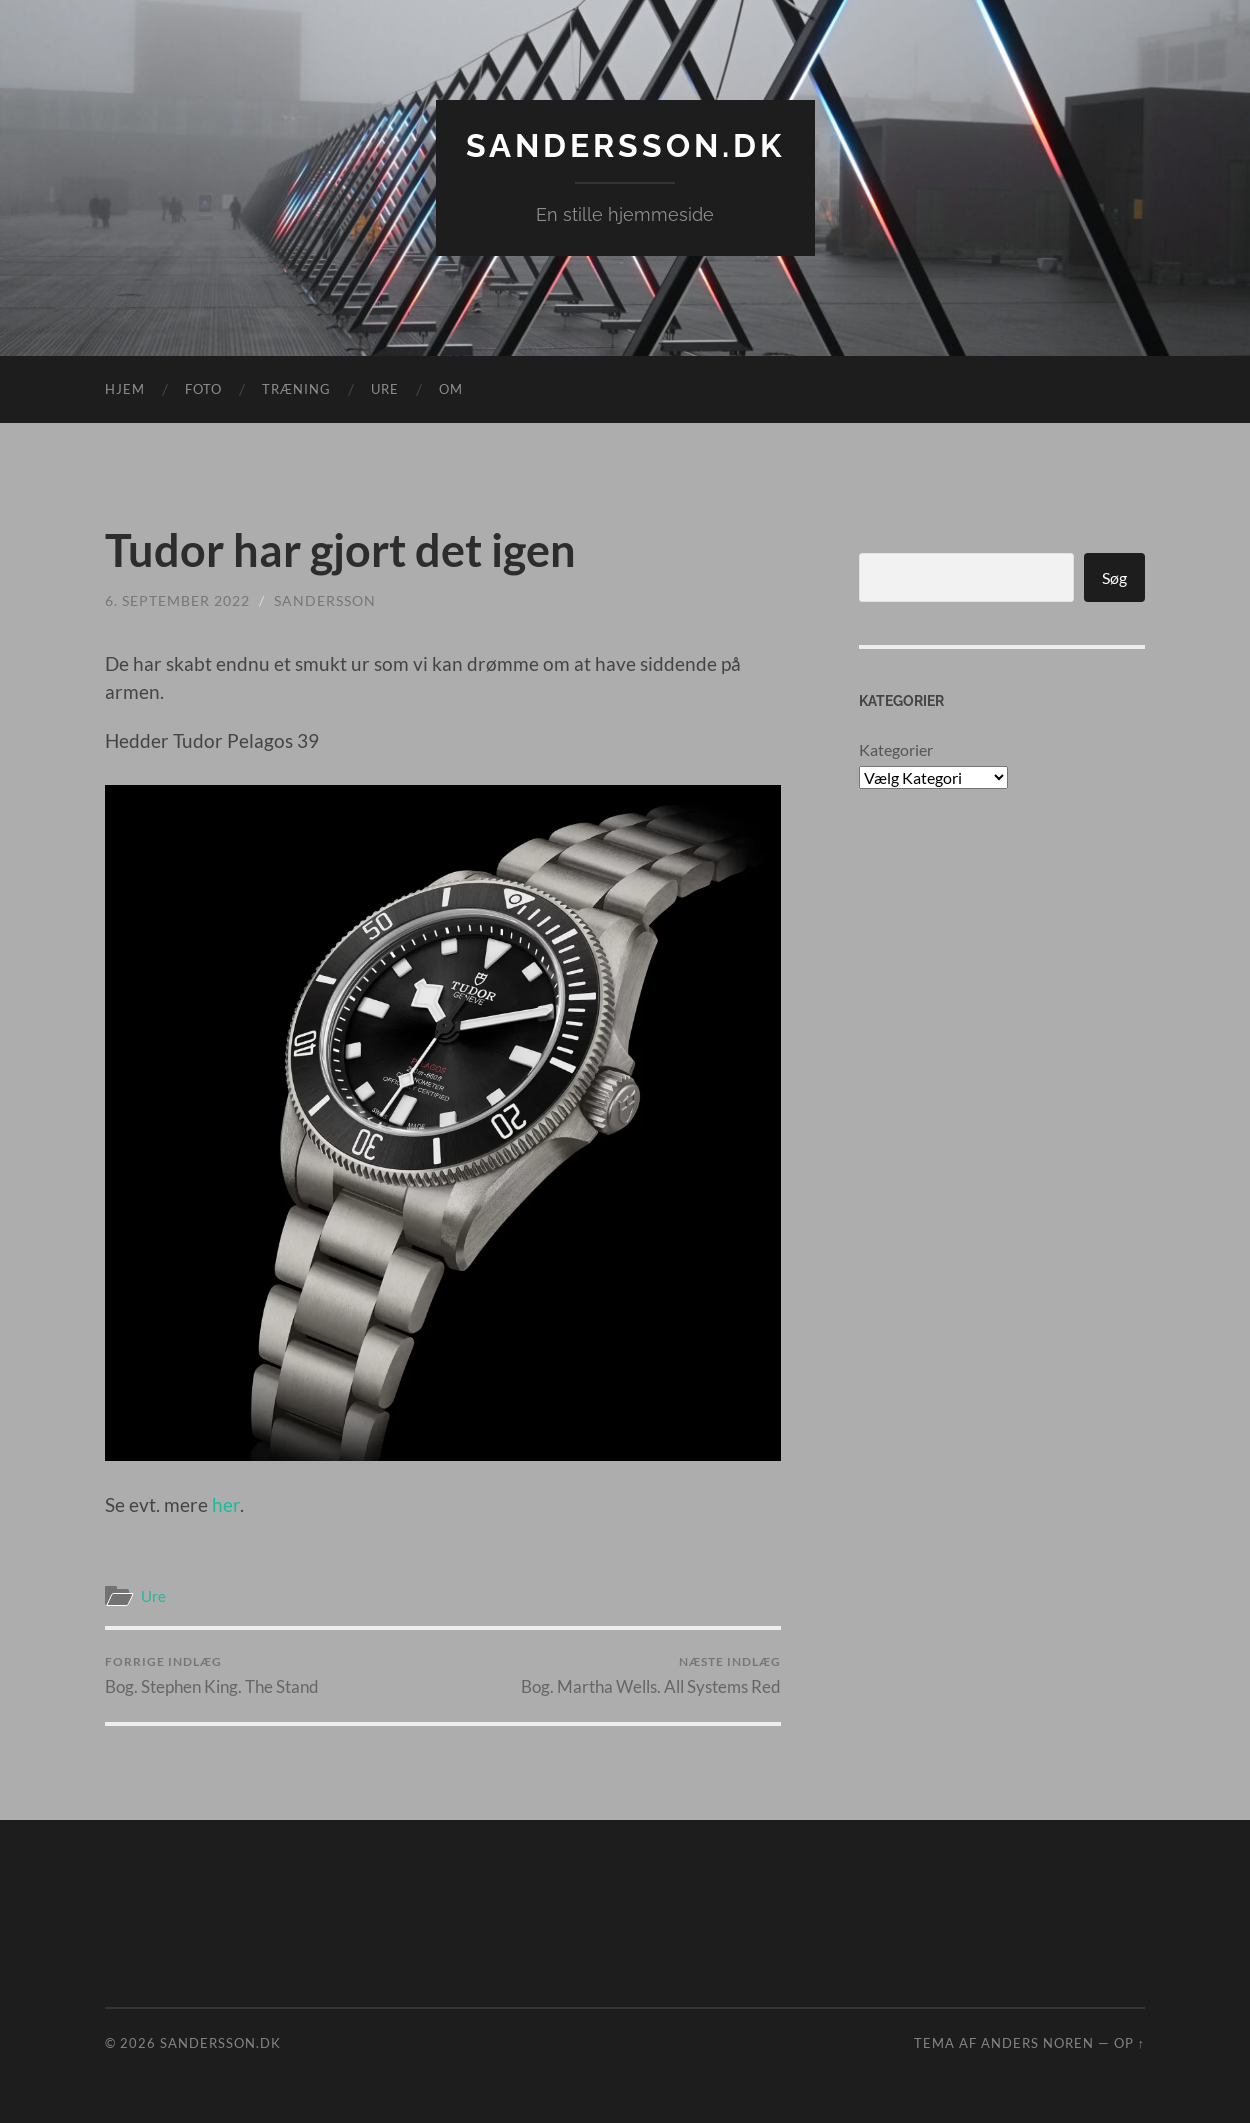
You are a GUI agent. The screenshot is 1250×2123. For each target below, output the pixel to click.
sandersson (325, 600)
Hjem (125, 389)
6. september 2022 (177, 600)
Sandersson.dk (625, 145)
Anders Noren (1037, 2043)
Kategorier (896, 749)
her (226, 1504)
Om (451, 389)
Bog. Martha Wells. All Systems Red (651, 1675)
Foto (203, 389)
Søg (1114, 577)
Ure (385, 389)
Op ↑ (1129, 2043)
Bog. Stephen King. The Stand (212, 1675)
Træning (296, 389)
